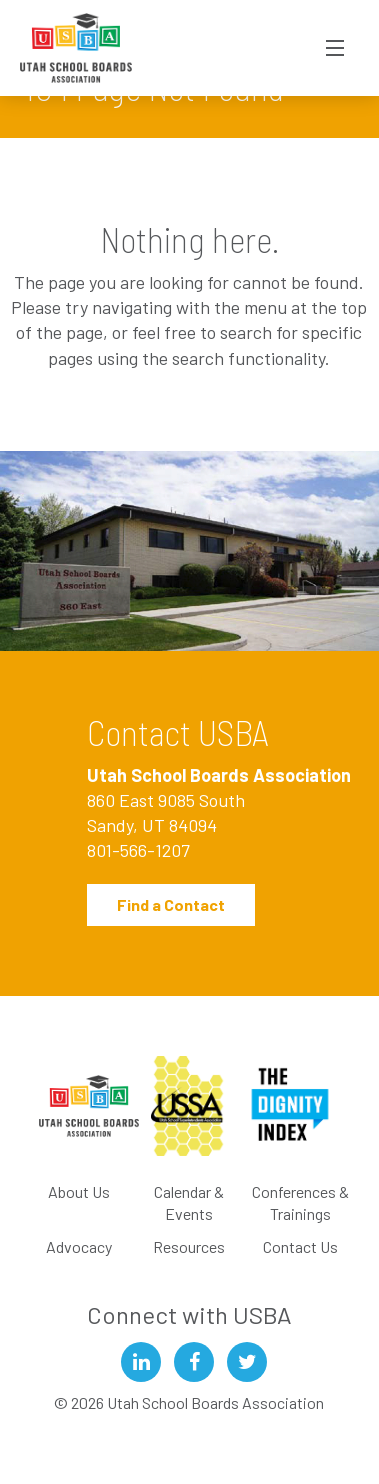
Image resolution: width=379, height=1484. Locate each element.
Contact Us (300, 1246)
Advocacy (79, 1246)
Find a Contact (171, 904)
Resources (189, 1246)
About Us (79, 1191)
